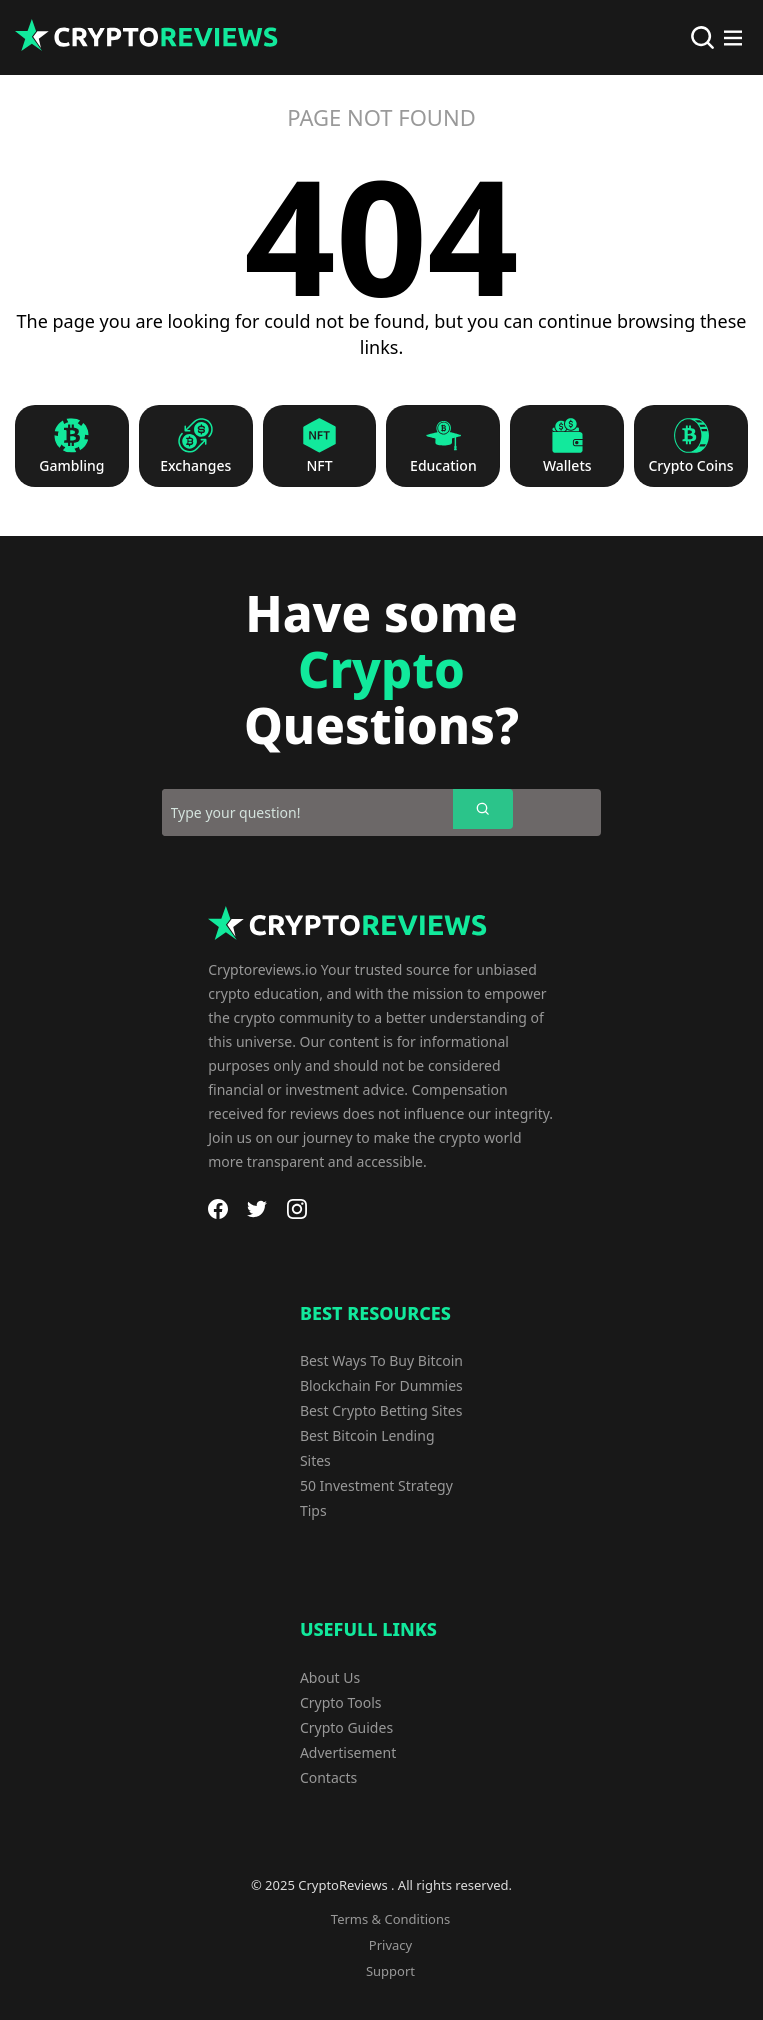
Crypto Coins (690, 466)
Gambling (71, 466)
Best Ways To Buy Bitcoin (381, 1360)
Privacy (390, 1945)
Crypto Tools (341, 1702)
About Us (330, 1677)
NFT (320, 466)
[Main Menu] (733, 38)
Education (443, 466)
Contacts (328, 1777)
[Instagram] (297, 1209)
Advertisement (348, 1752)
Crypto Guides (346, 1727)
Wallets (567, 466)
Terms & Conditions (390, 1919)
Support (390, 1971)
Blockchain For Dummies (381, 1385)
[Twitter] (257, 1209)
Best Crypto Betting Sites (381, 1410)
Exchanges (195, 466)
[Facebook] (218, 1209)
